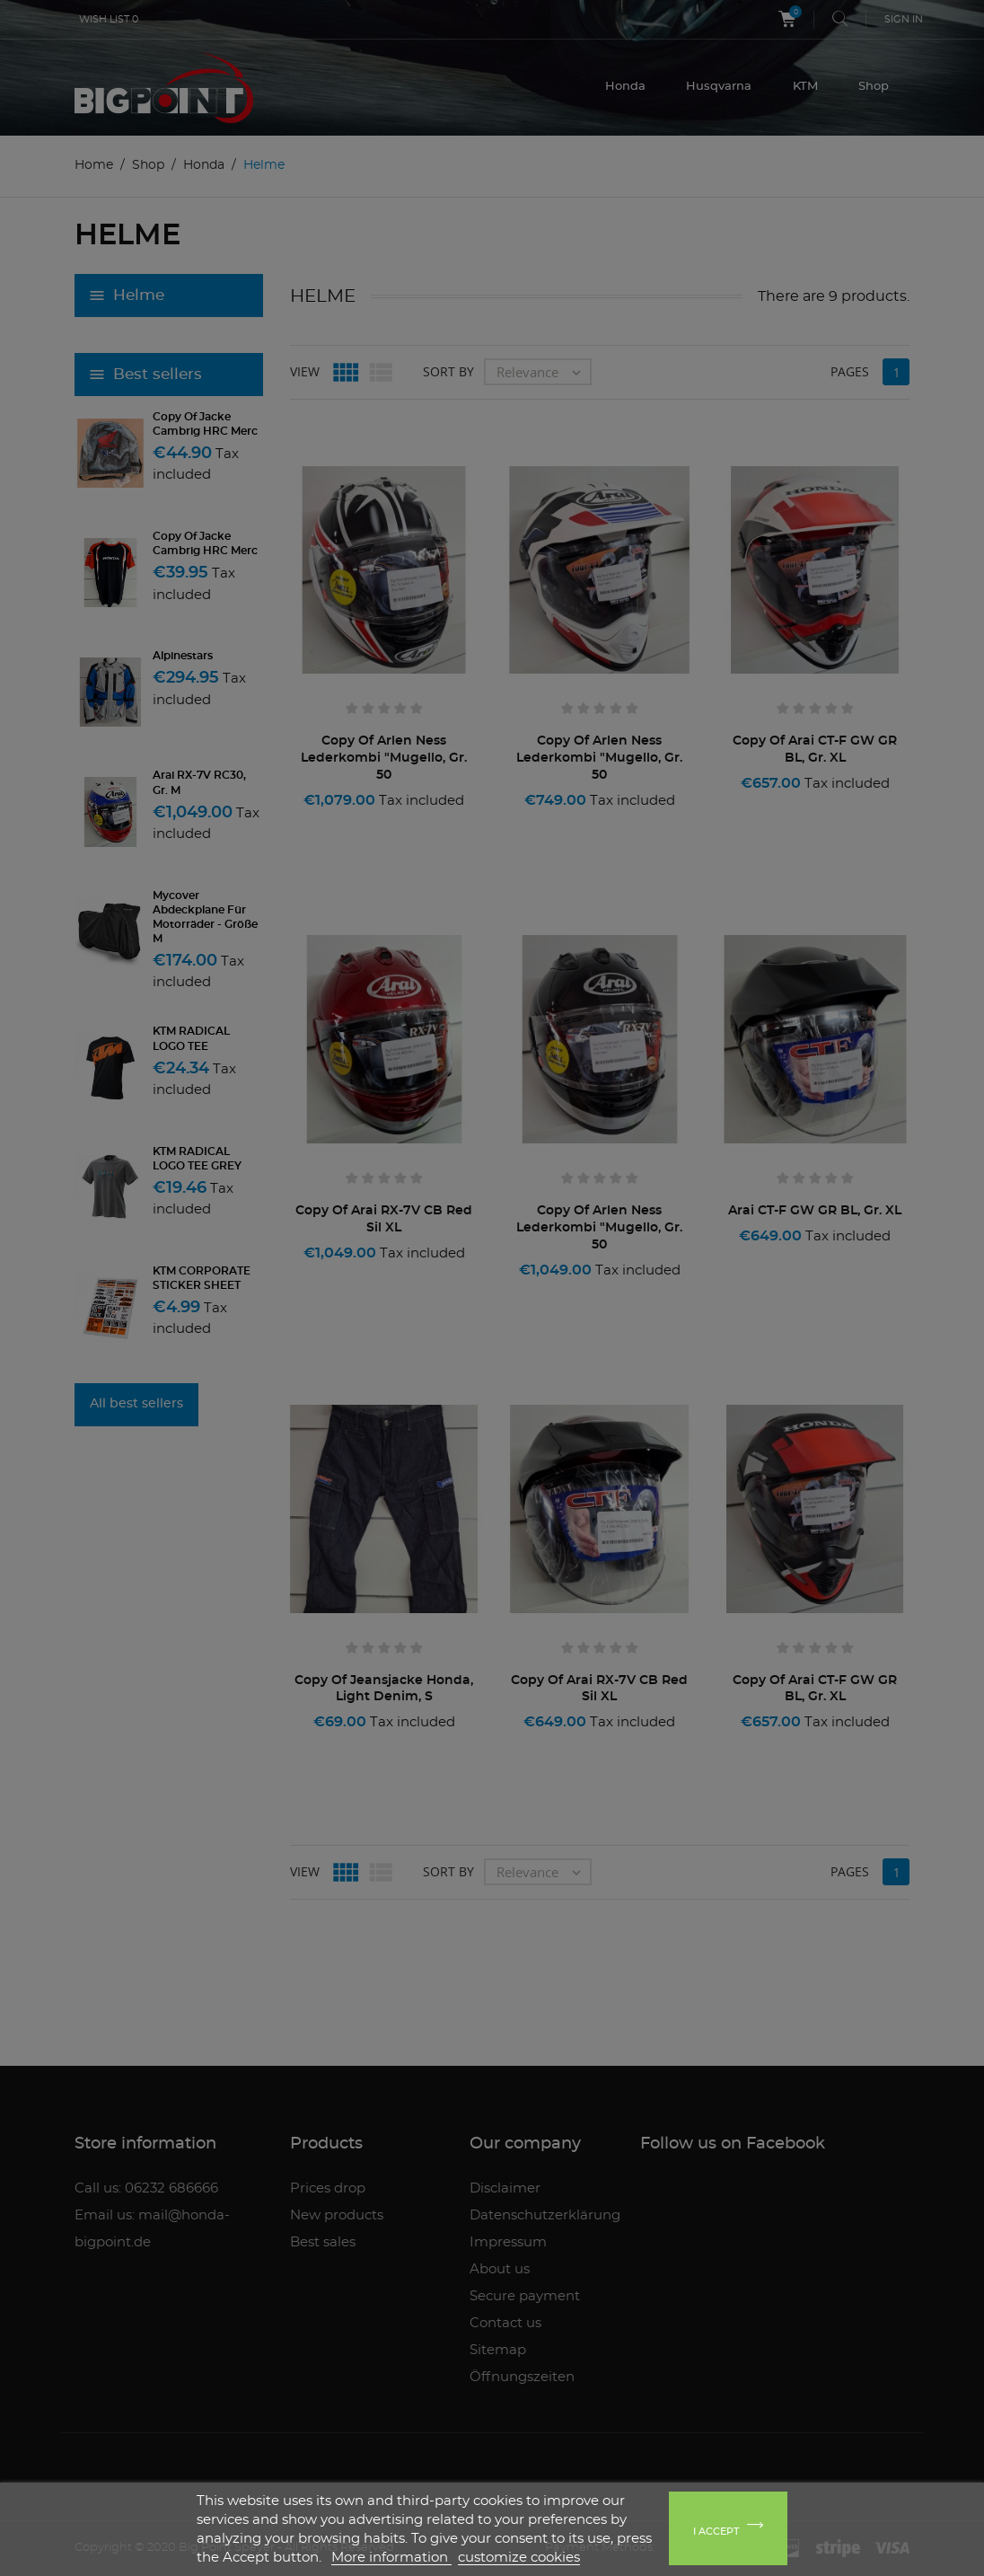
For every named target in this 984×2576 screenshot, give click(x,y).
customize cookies (519, 2557)
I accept (716, 2531)
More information (391, 2557)
